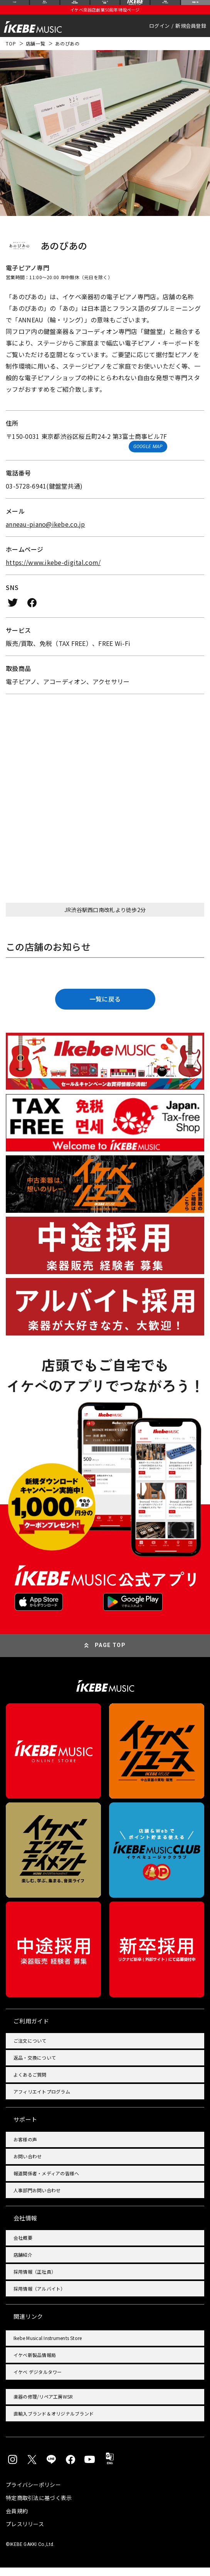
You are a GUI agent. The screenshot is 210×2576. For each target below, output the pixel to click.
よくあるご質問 (30, 2082)
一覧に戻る (105, 1007)
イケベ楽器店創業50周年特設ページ (104, 18)
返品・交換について (34, 2065)
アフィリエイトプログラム (41, 2099)
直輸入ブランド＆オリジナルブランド (53, 2421)
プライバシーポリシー (33, 2493)
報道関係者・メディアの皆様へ (46, 2181)
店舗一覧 (35, 51)
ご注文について (30, 2048)
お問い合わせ (27, 2164)
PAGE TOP (110, 1653)
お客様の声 (25, 2147)
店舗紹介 (22, 2262)
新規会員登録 (190, 33)
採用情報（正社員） (34, 2279)
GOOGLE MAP (148, 454)
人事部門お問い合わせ (36, 2198)
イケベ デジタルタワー (37, 2380)
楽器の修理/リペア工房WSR (43, 2404)
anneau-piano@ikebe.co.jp (45, 532)
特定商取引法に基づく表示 (39, 2506)
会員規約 (17, 2519)
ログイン (159, 33)
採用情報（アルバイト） (39, 2296)
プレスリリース (25, 2532)
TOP (11, 51)
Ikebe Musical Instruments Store (47, 2346)
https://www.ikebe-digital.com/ (53, 570)
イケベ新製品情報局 (34, 2363)
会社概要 (22, 2245)
